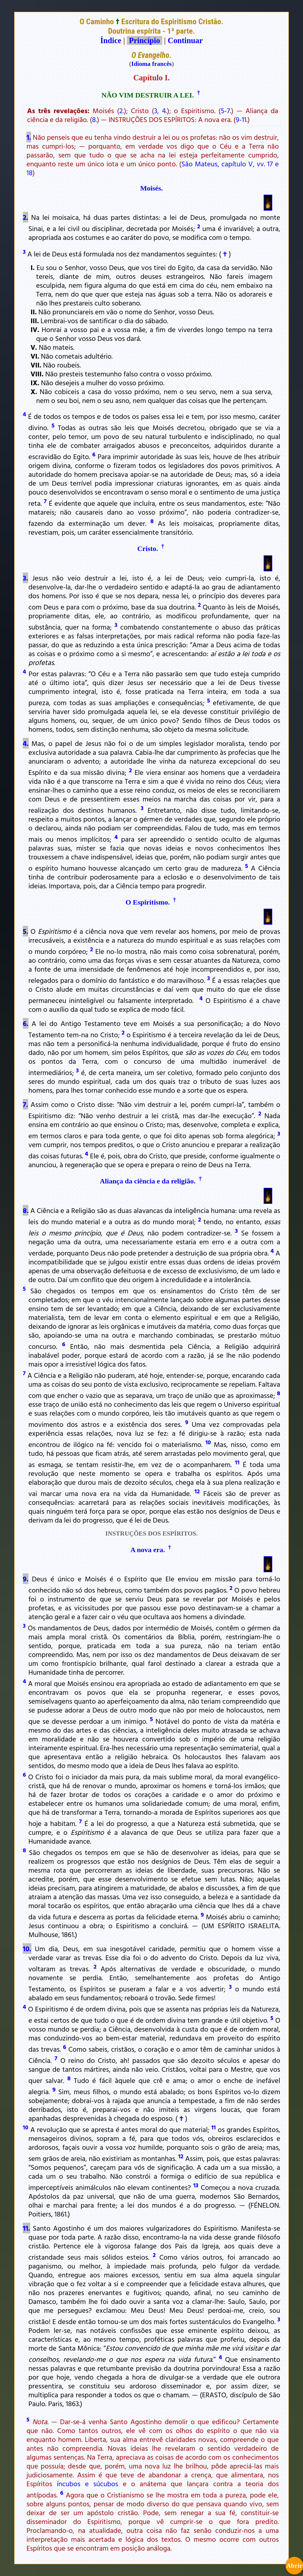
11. (26, 2228)
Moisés (150, 188)
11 (237, 1462)
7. (25, 1104)
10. (27, 1948)
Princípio (144, 40)
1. (28, 137)
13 (195, 2184)
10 (208, 1441)
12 (197, 1491)
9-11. (242, 119)
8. (94, 119)
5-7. (226, 110)
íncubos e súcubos (87, 2483)
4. (26, 743)
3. (25, 578)
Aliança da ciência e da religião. (148, 1181)
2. (121, 110)
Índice (110, 40)
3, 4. (160, 110)
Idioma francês (151, 63)
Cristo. (147, 548)
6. (25, 1023)
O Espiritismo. (147, 902)
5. (25, 931)
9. (25, 1578)
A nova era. (147, 1550)
